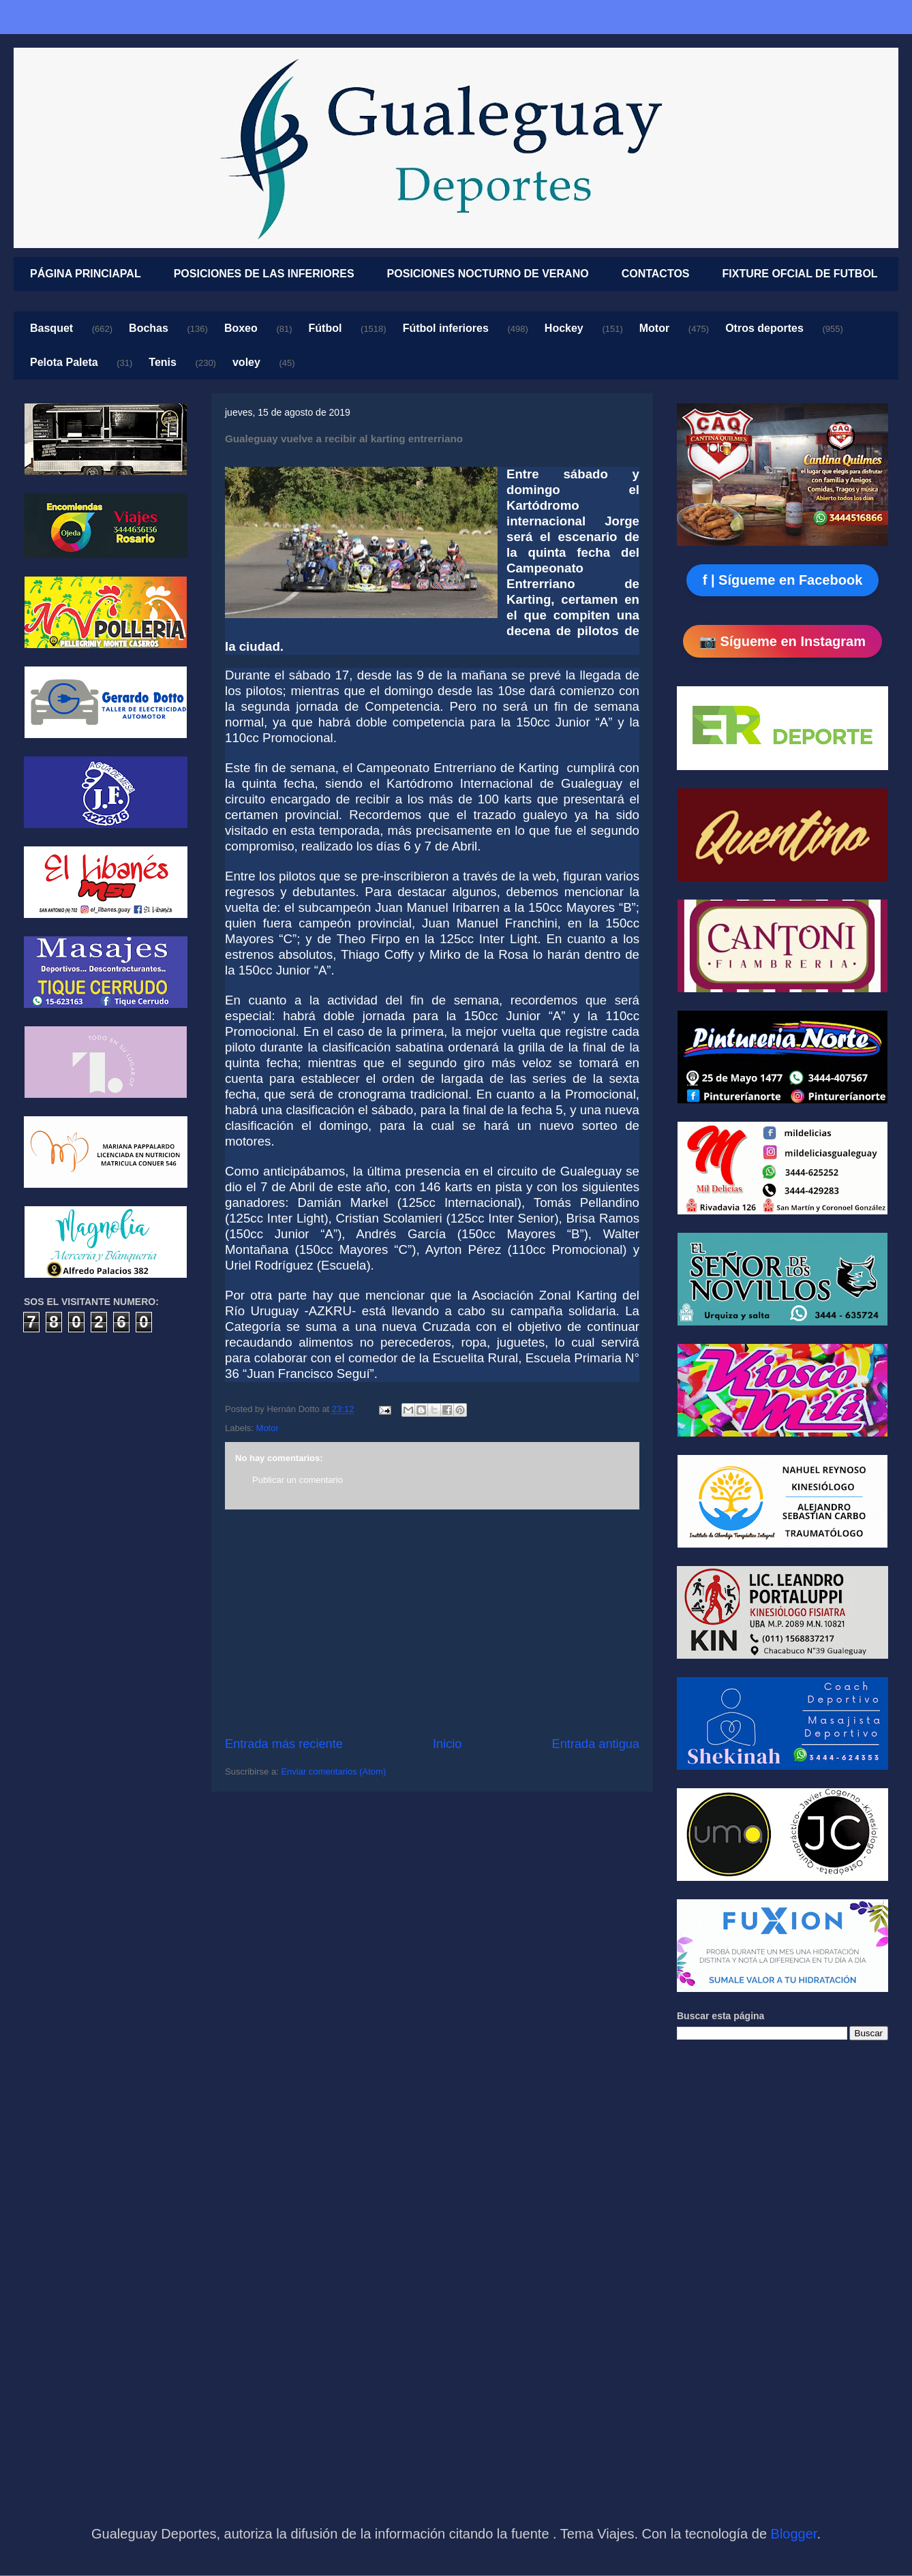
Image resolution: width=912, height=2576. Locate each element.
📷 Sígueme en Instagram (782, 641)
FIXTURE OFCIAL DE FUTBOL (800, 273)
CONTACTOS (656, 273)
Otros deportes (764, 328)
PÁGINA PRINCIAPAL (85, 273)
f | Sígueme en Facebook (783, 579)
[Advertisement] (432, 1622)
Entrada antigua (595, 1744)
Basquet (51, 328)
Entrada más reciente (284, 1744)
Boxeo (241, 328)
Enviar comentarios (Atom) (333, 1771)
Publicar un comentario (297, 1480)
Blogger (794, 2533)
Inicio (447, 1744)
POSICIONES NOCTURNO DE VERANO (488, 273)
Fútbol (325, 328)
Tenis (163, 362)
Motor (654, 328)
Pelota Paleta (64, 362)
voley (246, 362)
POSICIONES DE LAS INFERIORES (264, 273)
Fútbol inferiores (446, 328)
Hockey (564, 328)
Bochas (148, 328)
